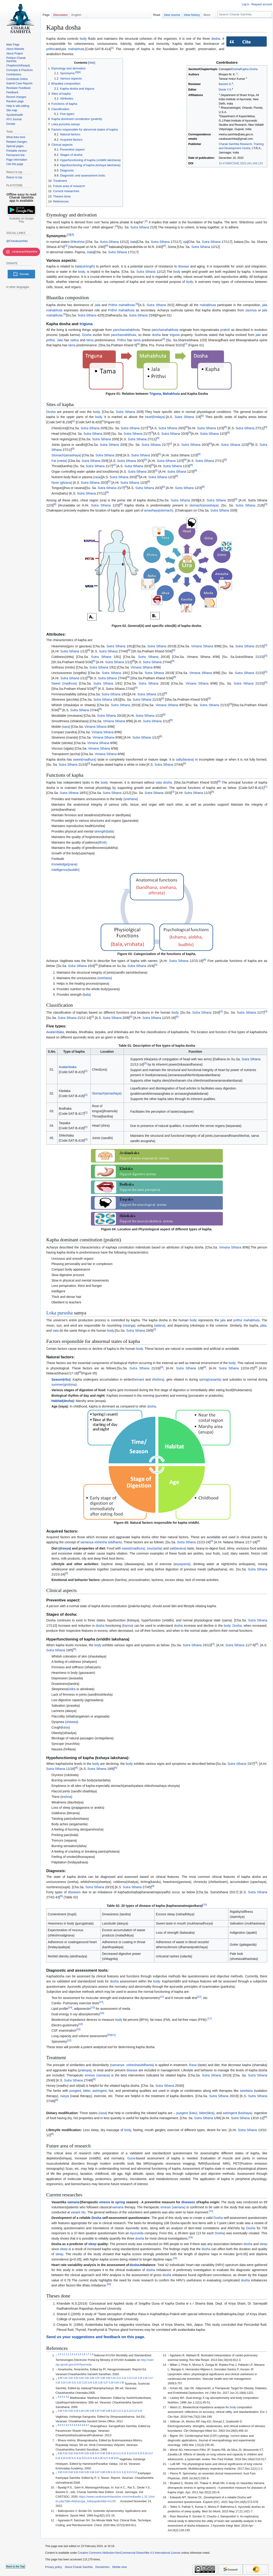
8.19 (63, 2458)
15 (92, 2007)
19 (78, 2029)
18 (80, 2024)
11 (162, 1996)
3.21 (74, 2382)
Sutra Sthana (139, 227)
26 (109, 2284)
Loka (51, 1313)
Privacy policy (53, 2567)
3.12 (124, 2378)
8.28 (111, 2458)
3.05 (86, 2378)
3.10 (113, 2378)
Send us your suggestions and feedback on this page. (95, 2337)
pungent (75, 2091)
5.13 (129, 2411)
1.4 (75, 2354)
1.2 (67, 2354)
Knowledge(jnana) (64, 864)
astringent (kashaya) (237, 2113)
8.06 (92, 2453)
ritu (83, 2212)
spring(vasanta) (210, 1379)
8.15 (140, 2453)
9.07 (97, 2472)
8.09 (108, 2453)
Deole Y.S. (225, 89)
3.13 (129, 2378)
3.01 (65, 2378)
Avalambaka (55, 1032)
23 (211, 2211)
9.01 (65, 2472)
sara (66, 726)
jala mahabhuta (72, 49)
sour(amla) (154, 1548)
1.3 (71, 2354)
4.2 (67, 2397)
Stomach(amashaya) (66, 455)
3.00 (60, 2378)
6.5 (79, 2425)
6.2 (67, 2425)
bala (133, 242)
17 (209, 2018)
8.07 (97, 2453)
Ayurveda (136, 2233)
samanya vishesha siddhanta (101, 1542)
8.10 (113, 2453)
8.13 (129, 2453)
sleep (92, 2244)
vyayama (182, 1564)
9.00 (60, 2472)
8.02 (70, 2453)
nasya (64, 2096)
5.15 (140, 2411)
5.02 (70, 2411)
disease (183, 266)
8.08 (102, 2453)
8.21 (74, 2458)
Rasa (193, 2065)
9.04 (81, 2472)
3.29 (116, 2382)
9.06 (92, 2472)
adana (159, 1325)
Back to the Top (15, 2566)
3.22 (79, 2382)
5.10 (113, 2411)
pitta (263, 1325)
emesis (104, 2202)
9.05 (86, 2472)
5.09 (108, 2411)
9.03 (76, 2472)
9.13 (129, 2472)
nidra (72, 1689)
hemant (138, 1379)
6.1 (63, 2425)
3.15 (140, 2378)
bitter (86, 2091)
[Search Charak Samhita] (245, 14)
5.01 (65, 2411)
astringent (100, 2091)
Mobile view (119, 2567)
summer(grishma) (64, 1384)
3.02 (70, 2378)
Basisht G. (225, 84)
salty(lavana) (185, 759)
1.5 (79, 2354)
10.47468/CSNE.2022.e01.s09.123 (241, 163)
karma (127, 1625)
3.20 (68, 2382)
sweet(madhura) (84, 759)
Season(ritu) (60, 1379)
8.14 (134, 2453)
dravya (65, 1548)
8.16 (145, 2453)
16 (102, 2013)
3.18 (57, 2382)
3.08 (102, 2378)
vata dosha (164, 782)
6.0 (59, 2425)
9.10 (113, 2472)
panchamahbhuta (123, 335)
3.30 (121, 2382)
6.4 (75, 2425)
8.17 (150, 2453)
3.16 (145, 2378)
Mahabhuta (171, 393)
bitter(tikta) (206, 2113)
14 (70, 2007)
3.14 (134, 2378)
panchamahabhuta (126, 330)
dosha (215, 38)
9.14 (134, 2472)
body (83, 38)
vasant (75, 2212)
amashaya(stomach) (158, 510)
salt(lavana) (177, 1548)
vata (55, 1330)
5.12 (124, 2411)
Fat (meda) (59, 461)
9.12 (124, 2472)
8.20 (68, 2458)
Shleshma (77, 242)
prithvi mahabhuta (246, 1320)
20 (109, 2034)
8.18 (57, 2458)
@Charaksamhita (17, 241)
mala (90, 252)
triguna (86, 324)
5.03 (76, 2411)
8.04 (81, 2453)
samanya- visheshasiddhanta (132, 2065)
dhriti (102, 842)
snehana (131, 799)
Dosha (236, 69)
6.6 (83, 2425)
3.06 (92, 2378)
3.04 (81, 2378)
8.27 (105, 2458)
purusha (65, 1313)
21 (113, 2034)
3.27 (105, 2382)
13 (101, 2002)
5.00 (60, 2411)
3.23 (84, 2382)
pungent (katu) (186, 2113)
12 (199, 1996)
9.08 (102, 2472)
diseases (74, 1892)
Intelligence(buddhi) (65, 870)
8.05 (86, 2453)
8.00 (60, 2453)
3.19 (63, 2382)
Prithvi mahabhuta (121, 305)
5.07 (97, 2411)
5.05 (86, 2411)
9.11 (118, 2472)
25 (175, 2258)
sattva (74, 340)
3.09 (108, 2378)
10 (205, 1904)
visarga (129, 1325)
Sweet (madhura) (64, 683)
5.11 (118, 2411)
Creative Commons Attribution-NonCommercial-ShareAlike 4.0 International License (129, 2552)
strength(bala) (104, 831)
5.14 (134, 2411)
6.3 (71, 2425)
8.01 (65, 2453)
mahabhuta (208, 305)
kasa (65, 1727)
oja (185, 242)
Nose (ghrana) (61, 482)
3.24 (89, 2382)
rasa (97, 477)
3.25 (95, 2382)
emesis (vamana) (97, 2075)
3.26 (100, 2382)
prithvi (50, 49)
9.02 (70, 2472)
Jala (97, 305)
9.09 (108, 2472)
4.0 (59, 2397)
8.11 (118, 2453)
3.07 (97, 2378)
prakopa (84, 2070)
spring (120, 2202)
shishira (157, 1379)
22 (69, 2040)
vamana (73, 2202)
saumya (251, 310)
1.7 (87, 2354)
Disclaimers (102, 2567)
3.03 (76, 2378)
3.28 (111, 2382)
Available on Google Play (21, 220)
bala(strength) (85, 266)
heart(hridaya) (155, 417)
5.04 (81, 2411)
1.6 (83, 2354)
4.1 (63, 2397)
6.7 (87, 2425)
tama (89, 340)
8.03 (76, 2453)
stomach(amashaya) (204, 505)
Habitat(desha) (62, 1401)
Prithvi (121, 340)
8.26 (100, 2458)
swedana (246, 2091)
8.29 (116, 2458)
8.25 (95, 2458)
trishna (66, 1797)
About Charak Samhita (79, 2567)
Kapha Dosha (249, 69)
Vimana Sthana (202, 646)
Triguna (155, 393)
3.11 (118, 2378)
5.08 (102, 2411)
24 (191, 2237)
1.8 (91, 2354)
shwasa (71, 1722)
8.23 (84, 2458)
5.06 (92, 2411)
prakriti (225, 330)
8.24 (89, 2458)
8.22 (79, 2458)
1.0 (59, 2354)
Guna (131, 2158)
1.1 (63, 2354)
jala (258, 335)
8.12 (124, 2453)
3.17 (150, 2378)
